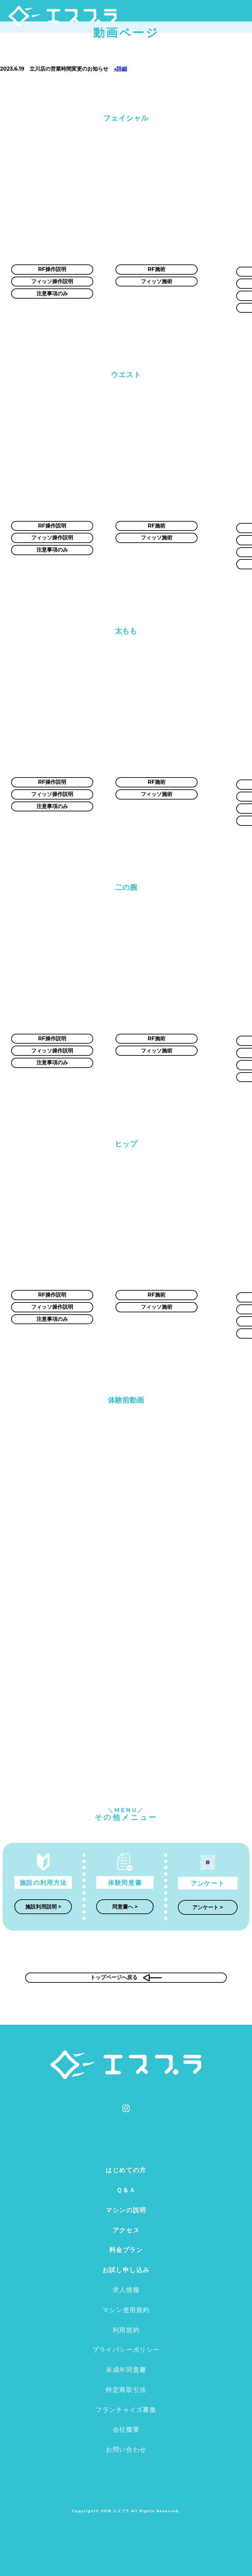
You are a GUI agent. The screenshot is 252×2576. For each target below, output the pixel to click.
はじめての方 (126, 2170)
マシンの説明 (126, 2210)
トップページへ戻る (125, 1977)
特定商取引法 (126, 2390)
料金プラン (126, 2250)
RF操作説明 (52, 269)
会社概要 (126, 2429)
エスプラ (73, 19)
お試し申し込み (126, 2270)
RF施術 (156, 269)
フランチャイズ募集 (125, 2410)
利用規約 (126, 2330)
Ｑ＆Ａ (126, 2190)
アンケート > (207, 1907)
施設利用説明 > (43, 1907)
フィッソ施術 (156, 281)
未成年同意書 (126, 2370)
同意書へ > (125, 1907)
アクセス (126, 2230)
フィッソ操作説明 (52, 281)
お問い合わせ (126, 2449)
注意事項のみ (52, 293)
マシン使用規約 (126, 2310)
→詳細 (120, 69)
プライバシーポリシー (126, 2350)
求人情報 (126, 2290)
